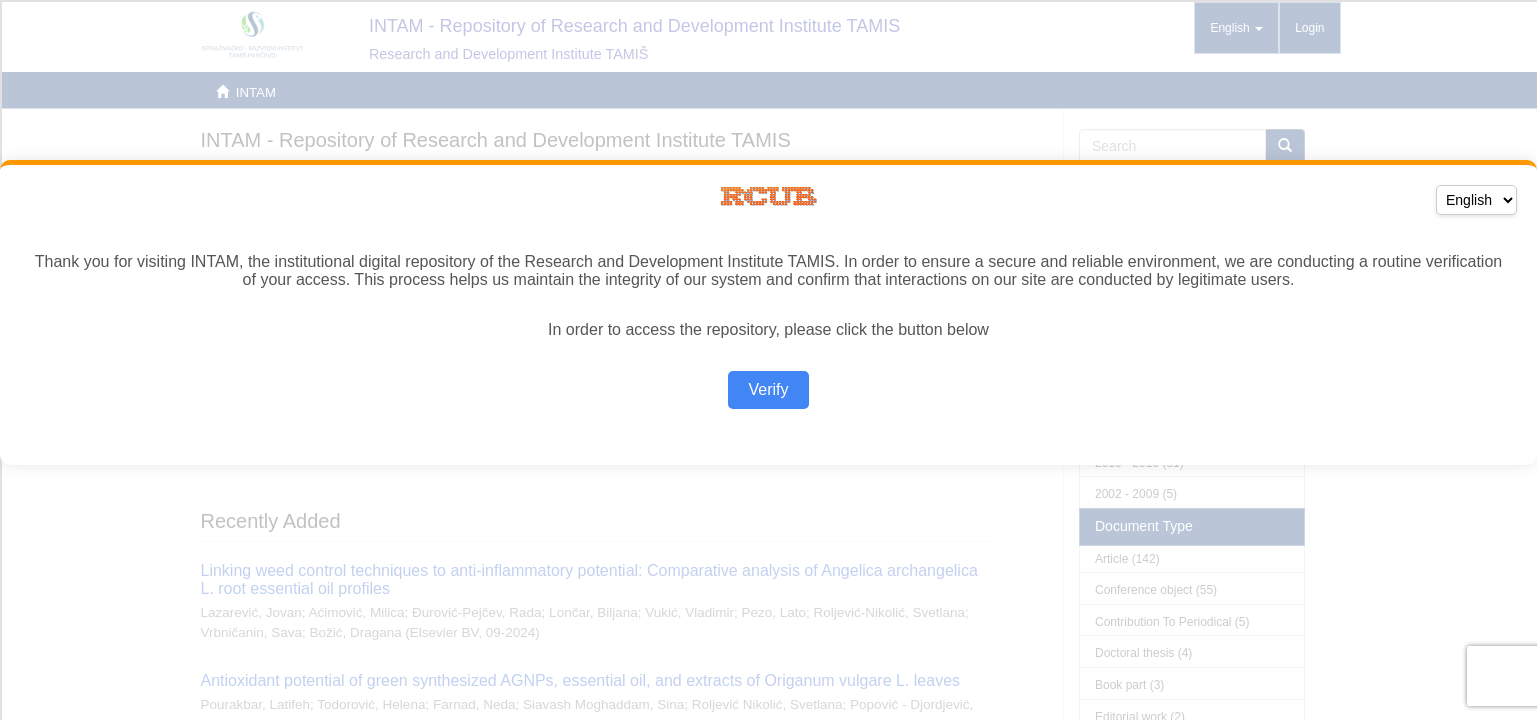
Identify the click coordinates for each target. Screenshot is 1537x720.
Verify (768, 389)
